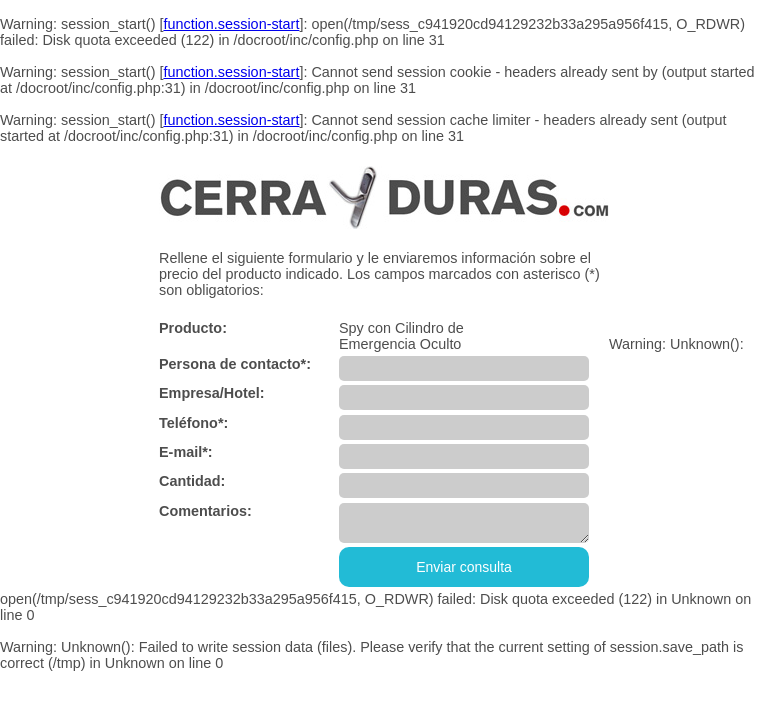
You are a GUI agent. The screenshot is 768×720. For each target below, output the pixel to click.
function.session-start (231, 24)
